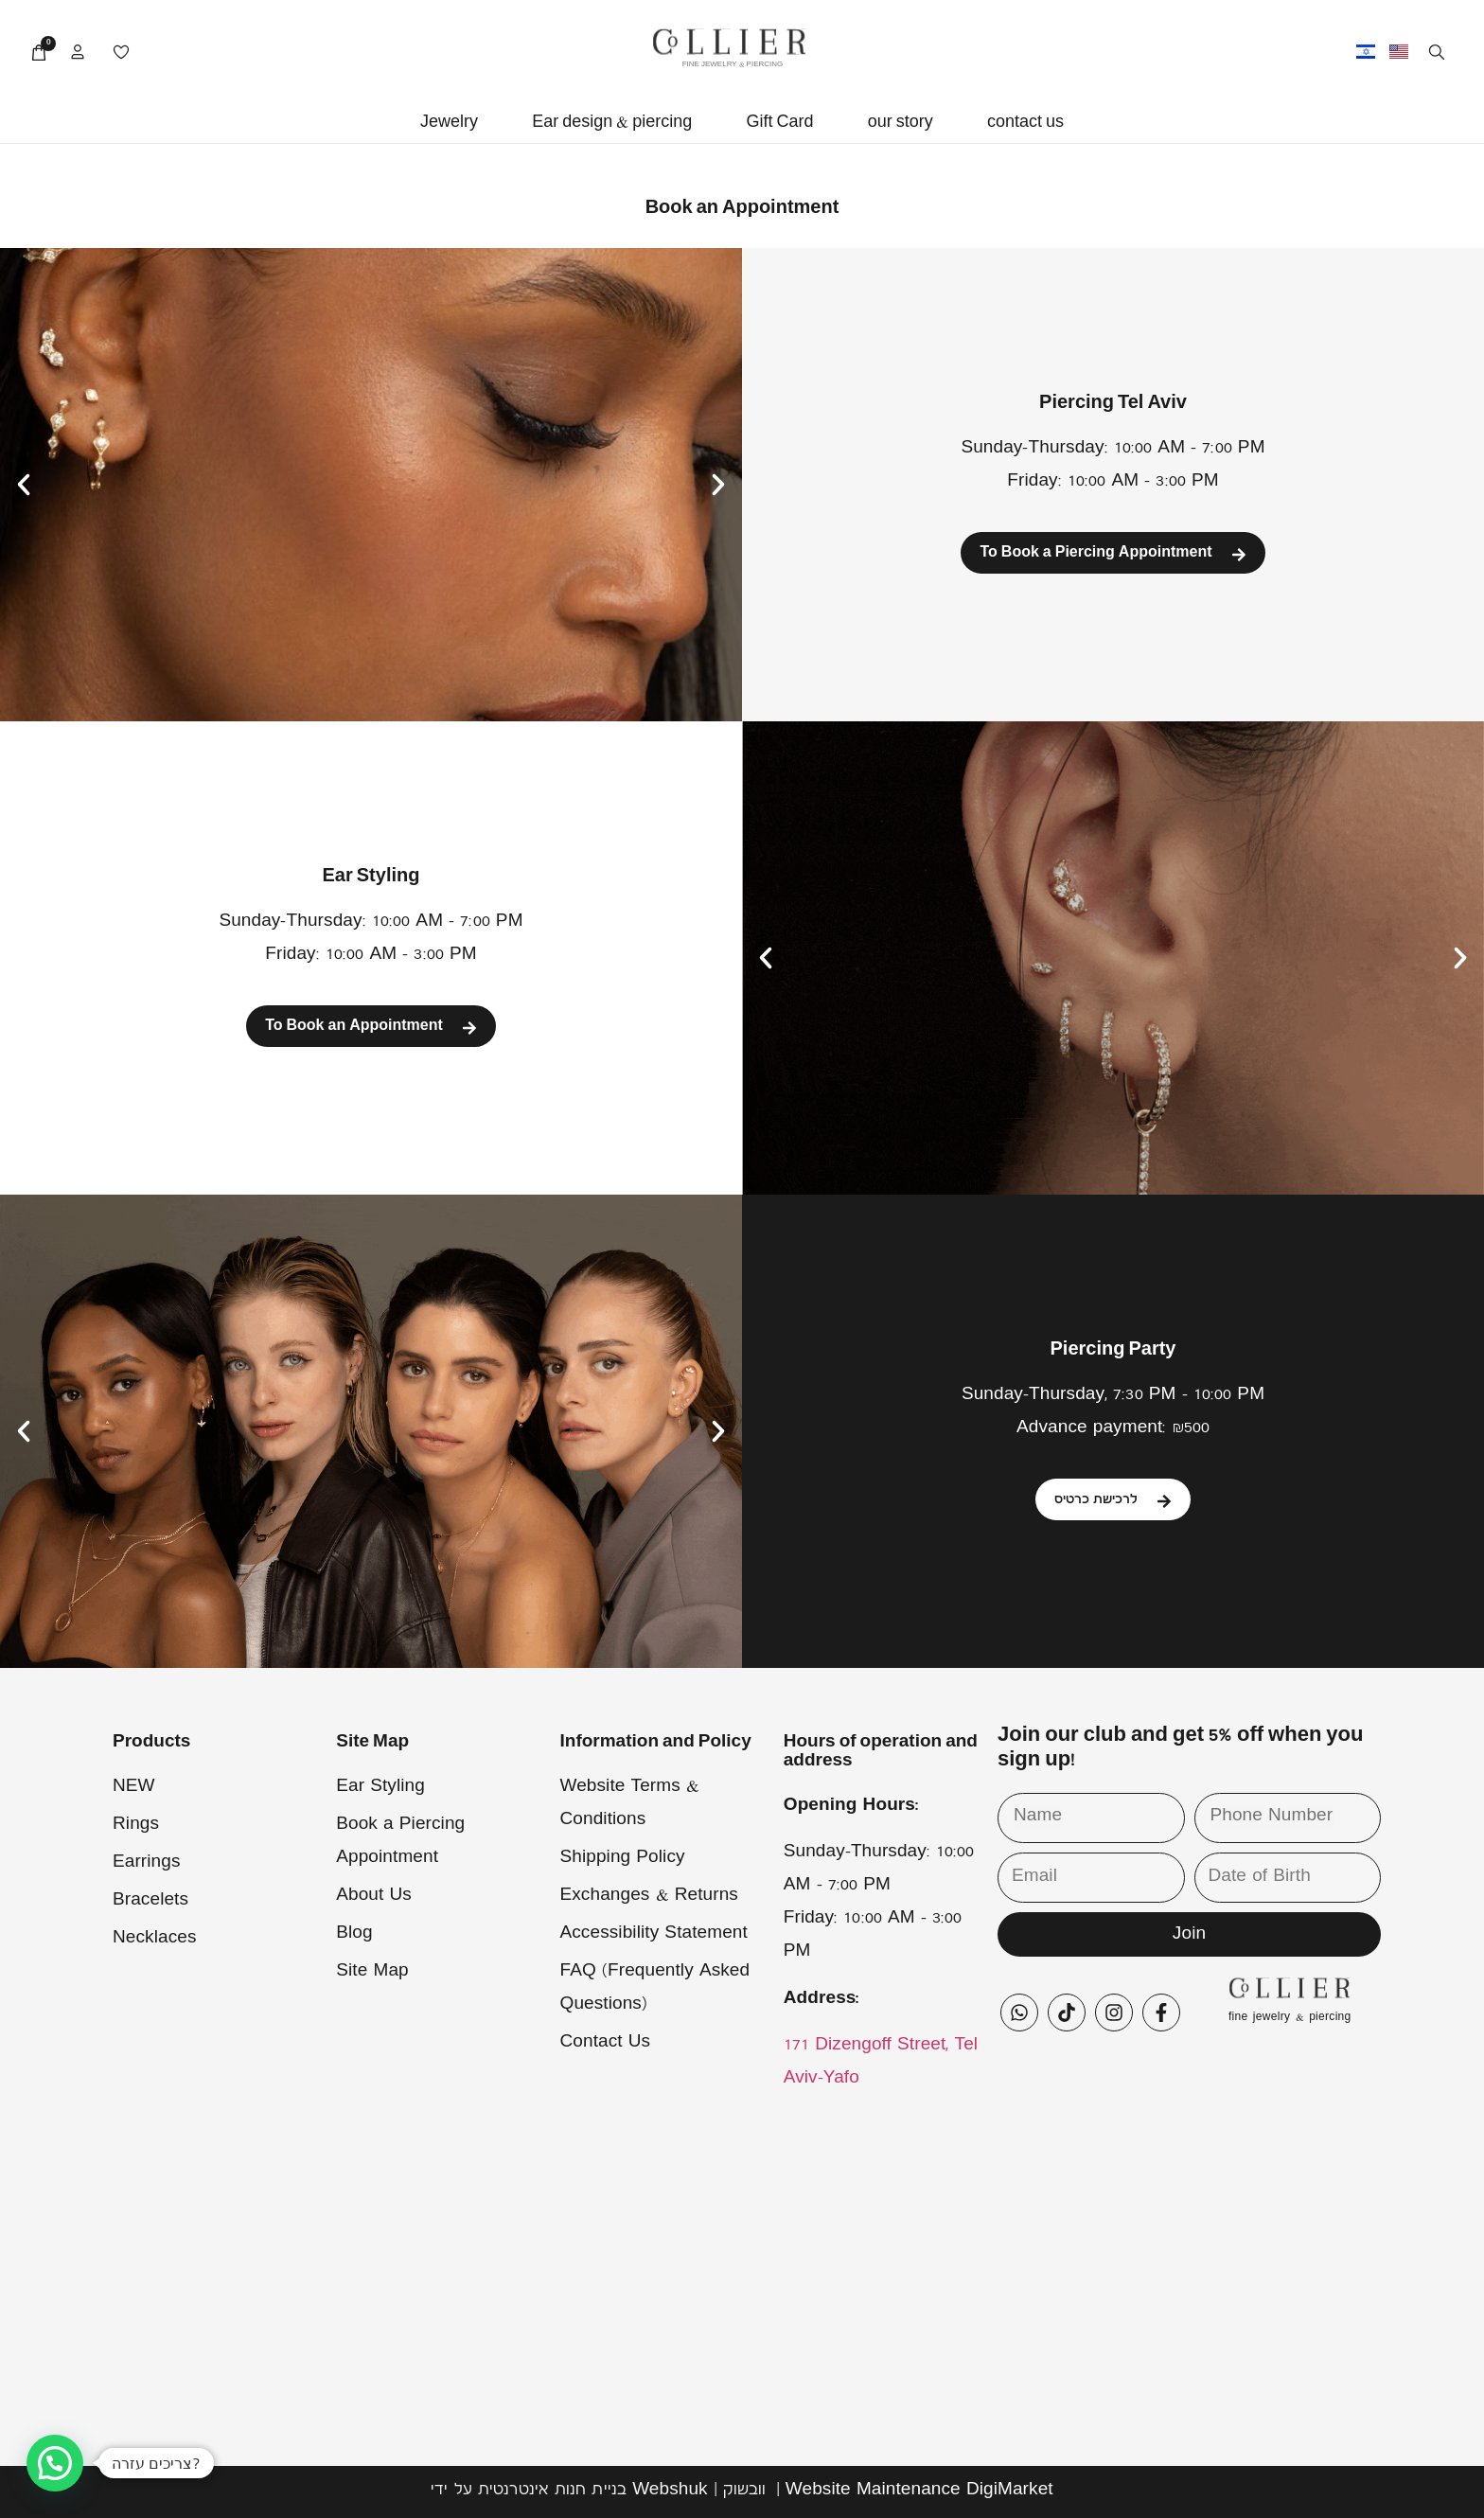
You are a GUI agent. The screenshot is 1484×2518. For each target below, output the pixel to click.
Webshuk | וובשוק (699, 2491)
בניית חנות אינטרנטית (552, 2491)
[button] (449, 124)
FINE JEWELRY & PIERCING (733, 65)
